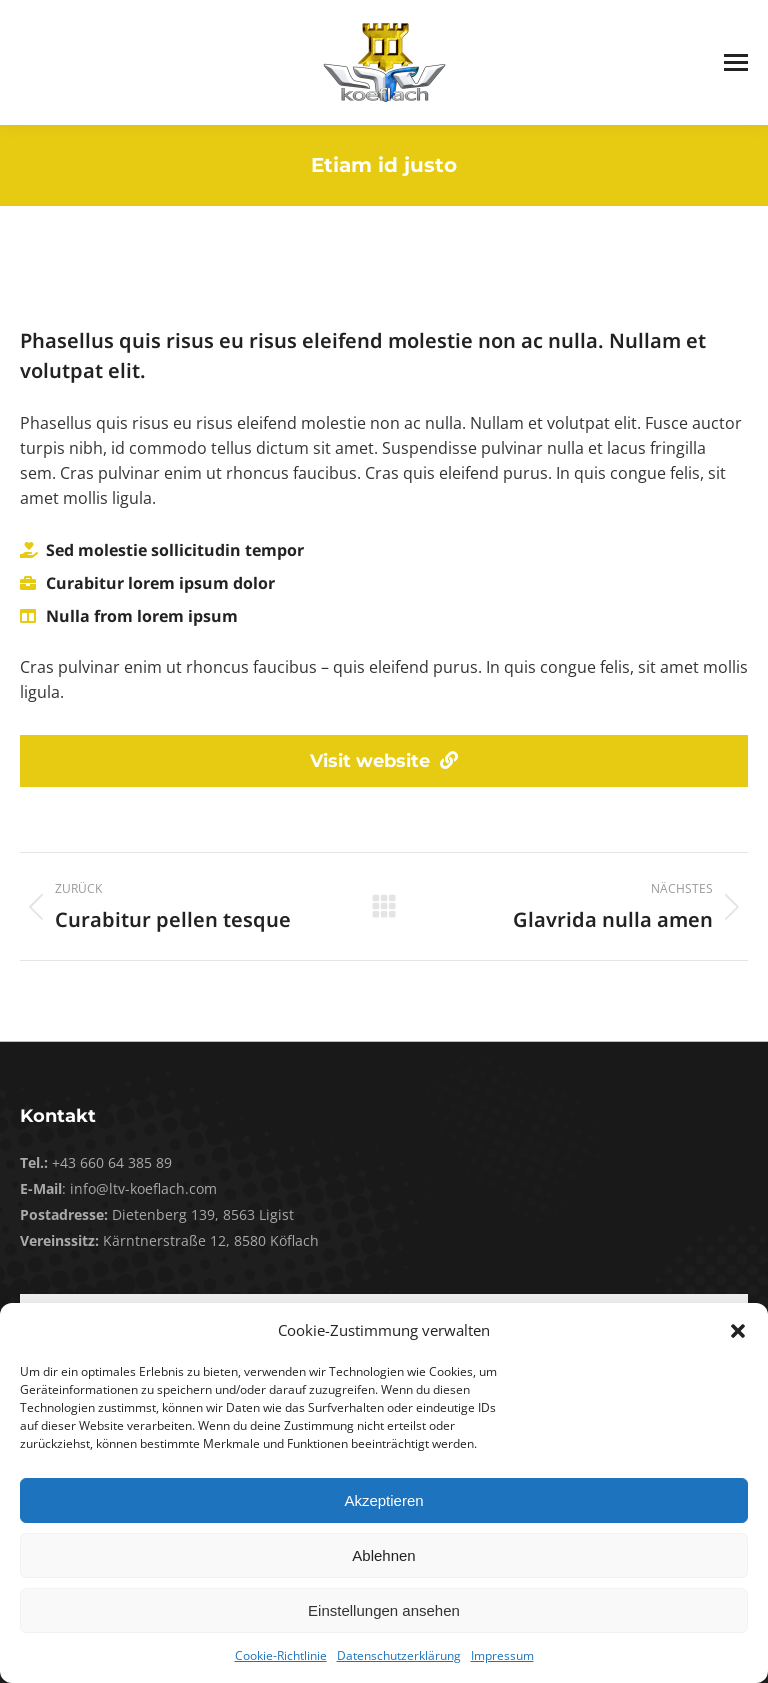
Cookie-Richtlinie (281, 1655)
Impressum (502, 1655)
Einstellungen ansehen (384, 1610)
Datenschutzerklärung (399, 1655)
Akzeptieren (383, 1500)
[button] (738, 1331)
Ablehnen (383, 1555)
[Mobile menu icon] (736, 62)
